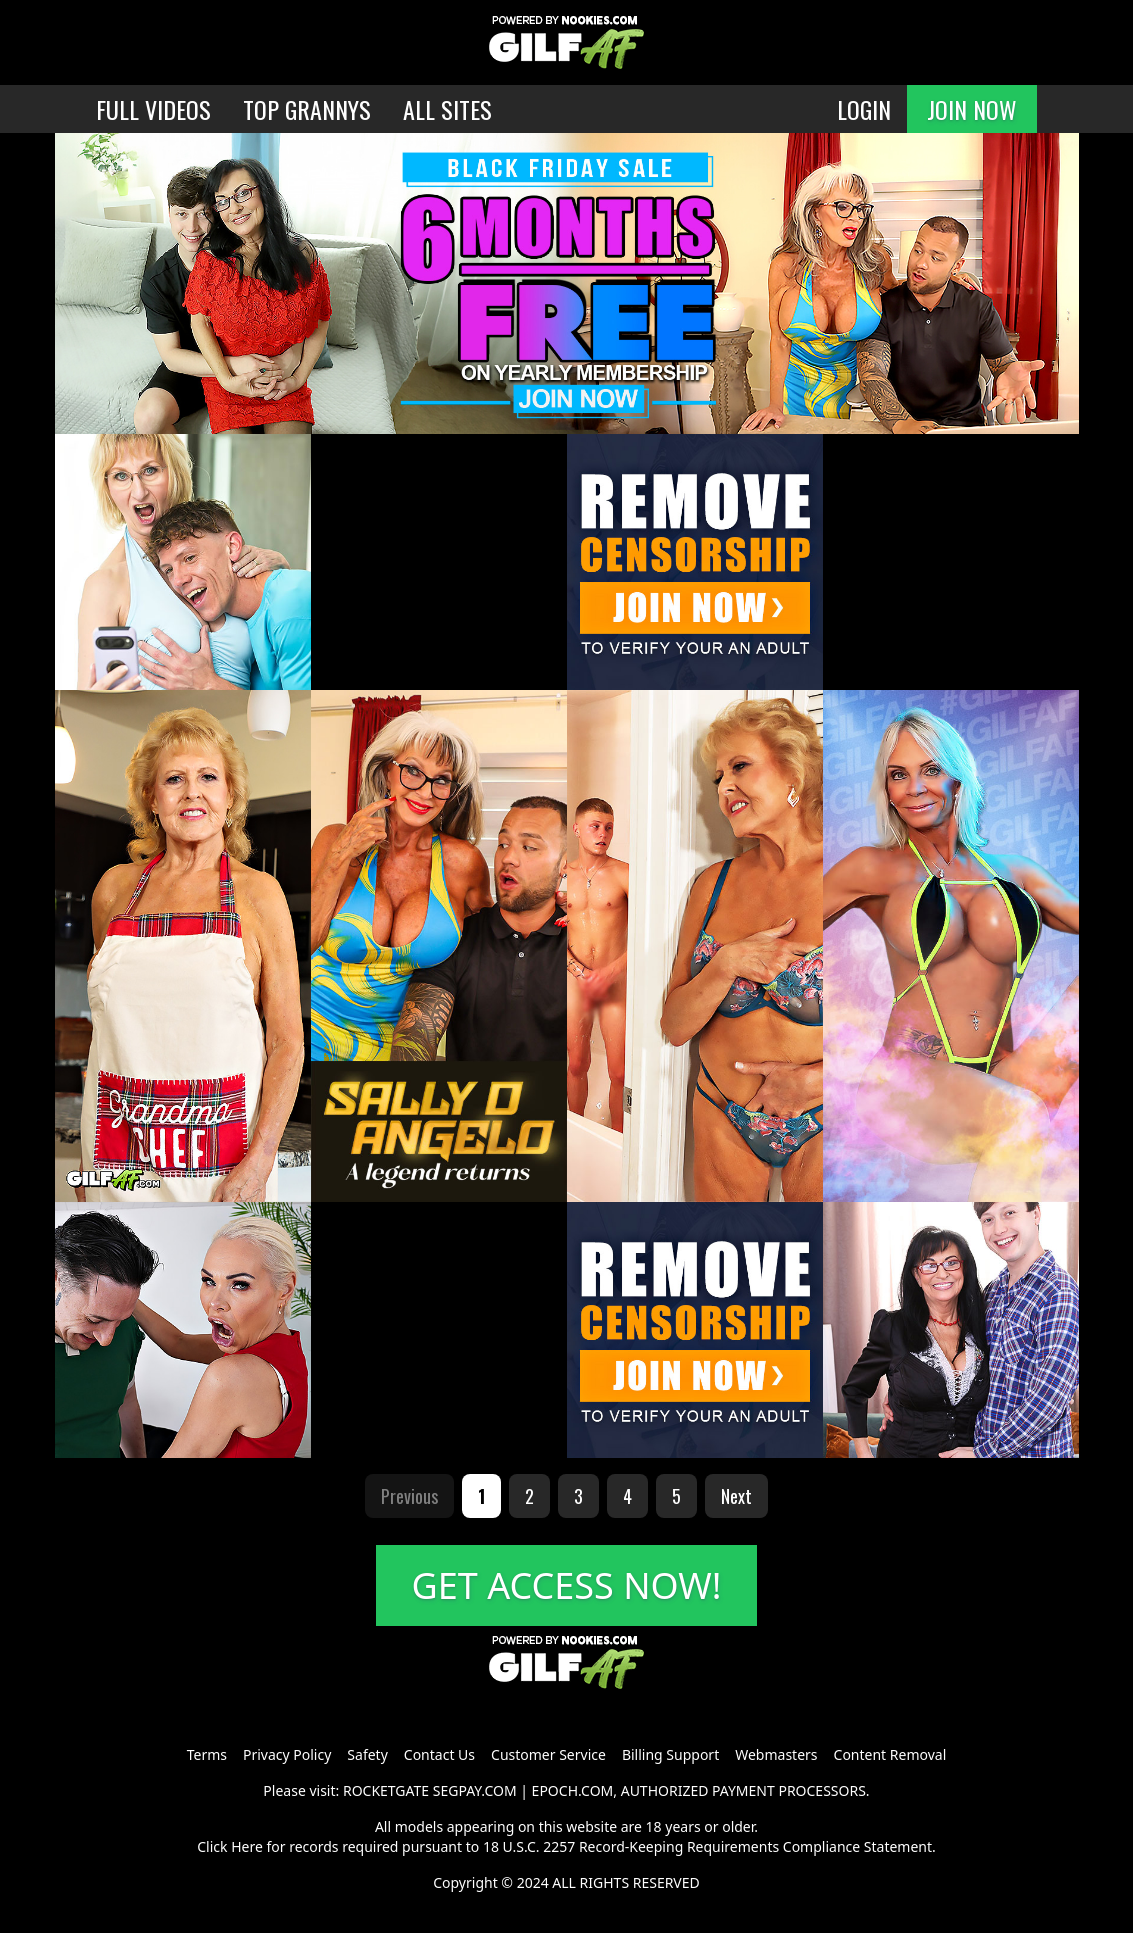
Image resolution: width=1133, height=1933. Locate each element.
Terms (207, 1754)
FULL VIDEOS (153, 109)
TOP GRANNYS (307, 109)
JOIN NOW (972, 109)
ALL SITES (447, 109)
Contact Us (439, 1754)
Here (247, 1846)
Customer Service (548, 1754)
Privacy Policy (287, 1754)
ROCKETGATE (386, 1790)
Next (736, 1496)
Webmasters (776, 1754)
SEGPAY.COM (475, 1790)
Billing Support (670, 1754)
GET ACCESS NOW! (567, 1585)
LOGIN (864, 109)
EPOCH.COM (573, 1790)
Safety (367, 1754)
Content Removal (890, 1754)
